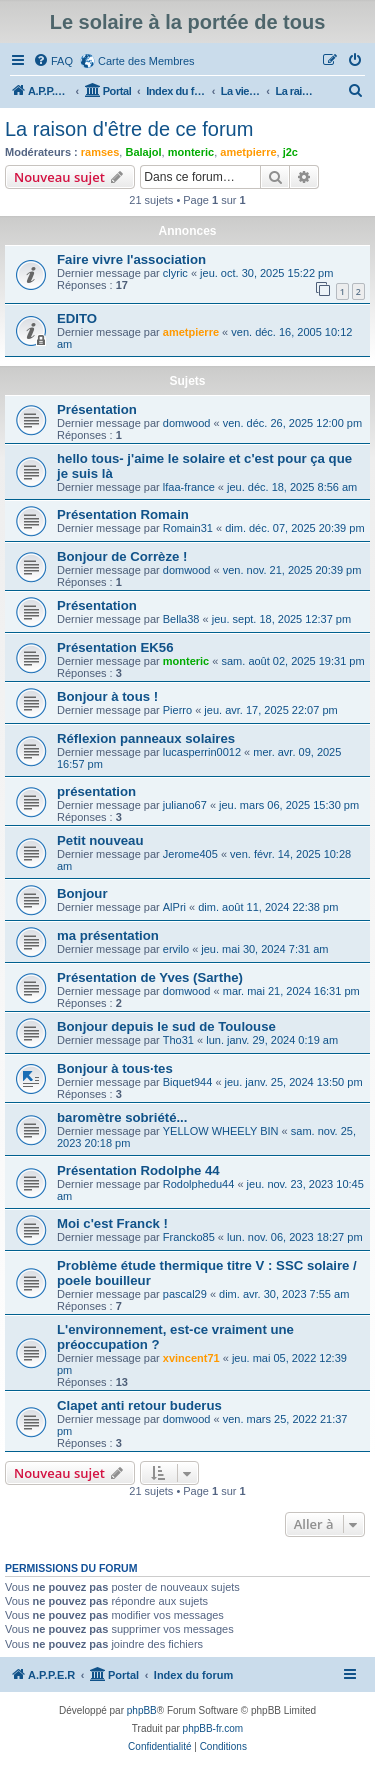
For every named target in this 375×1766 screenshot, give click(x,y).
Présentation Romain (123, 514)
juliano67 (185, 805)
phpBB (142, 1710)
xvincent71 (191, 1358)
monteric (191, 152)
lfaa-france (189, 487)
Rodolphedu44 (199, 1184)
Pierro (177, 710)
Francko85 (189, 1237)
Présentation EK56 (115, 647)
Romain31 (188, 528)
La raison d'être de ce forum (129, 129)
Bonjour (82, 893)
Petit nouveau (100, 840)
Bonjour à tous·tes (115, 1068)
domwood (187, 423)
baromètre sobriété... (122, 1117)
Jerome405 (190, 854)
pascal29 (185, 1294)
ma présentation (108, 935)
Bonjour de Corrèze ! (122, 556)
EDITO (77, 318)
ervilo (176, 949)
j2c (290, 152)
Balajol (143, 152)
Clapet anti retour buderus (139, 1405)
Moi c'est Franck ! (112, 1223)
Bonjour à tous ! (107, 696)
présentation (96, 791)
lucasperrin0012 (202, 752)
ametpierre (248, 152)
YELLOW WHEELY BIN (221, 1131)
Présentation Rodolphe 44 (138, 1170)
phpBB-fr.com (213, 1728)
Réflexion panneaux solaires (146, 738)
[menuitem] (53, 61)
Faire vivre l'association (131, 259)
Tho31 (178, 1040)
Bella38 (181, 619)
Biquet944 (188, 1082)
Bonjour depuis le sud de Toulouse (166, 1026)
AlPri (174, 907)
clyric (175, 273)
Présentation (97, 409)
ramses (100, 152)
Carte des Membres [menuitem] (146, 61)
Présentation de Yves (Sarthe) (150, 977)
